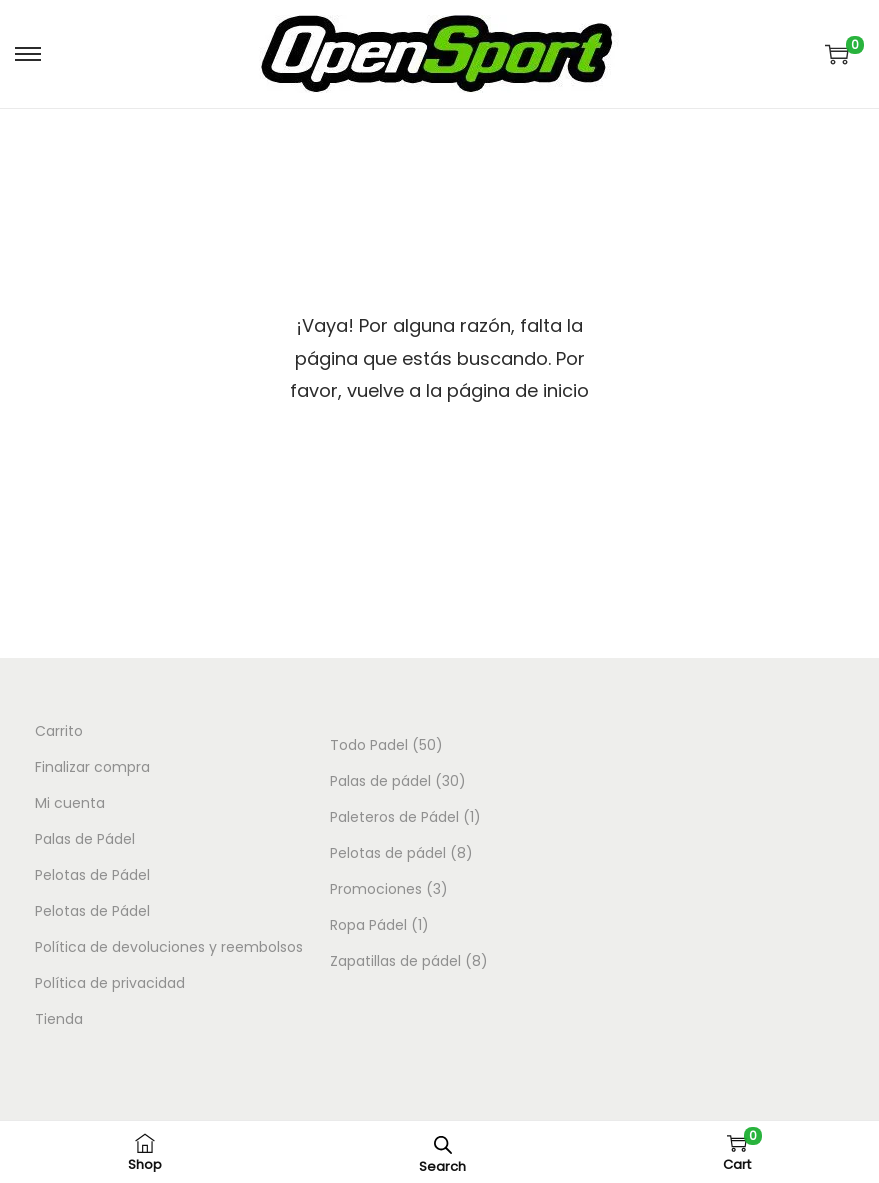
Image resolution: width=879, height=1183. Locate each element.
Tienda (59, 1019)
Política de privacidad (110, 983)
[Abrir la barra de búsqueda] (443, 1144)
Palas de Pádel (85, 839)
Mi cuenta (70, 803)
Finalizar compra (92, 767)
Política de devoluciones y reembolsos (169, 947)
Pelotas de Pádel (92, 875)
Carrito (59, 731)
